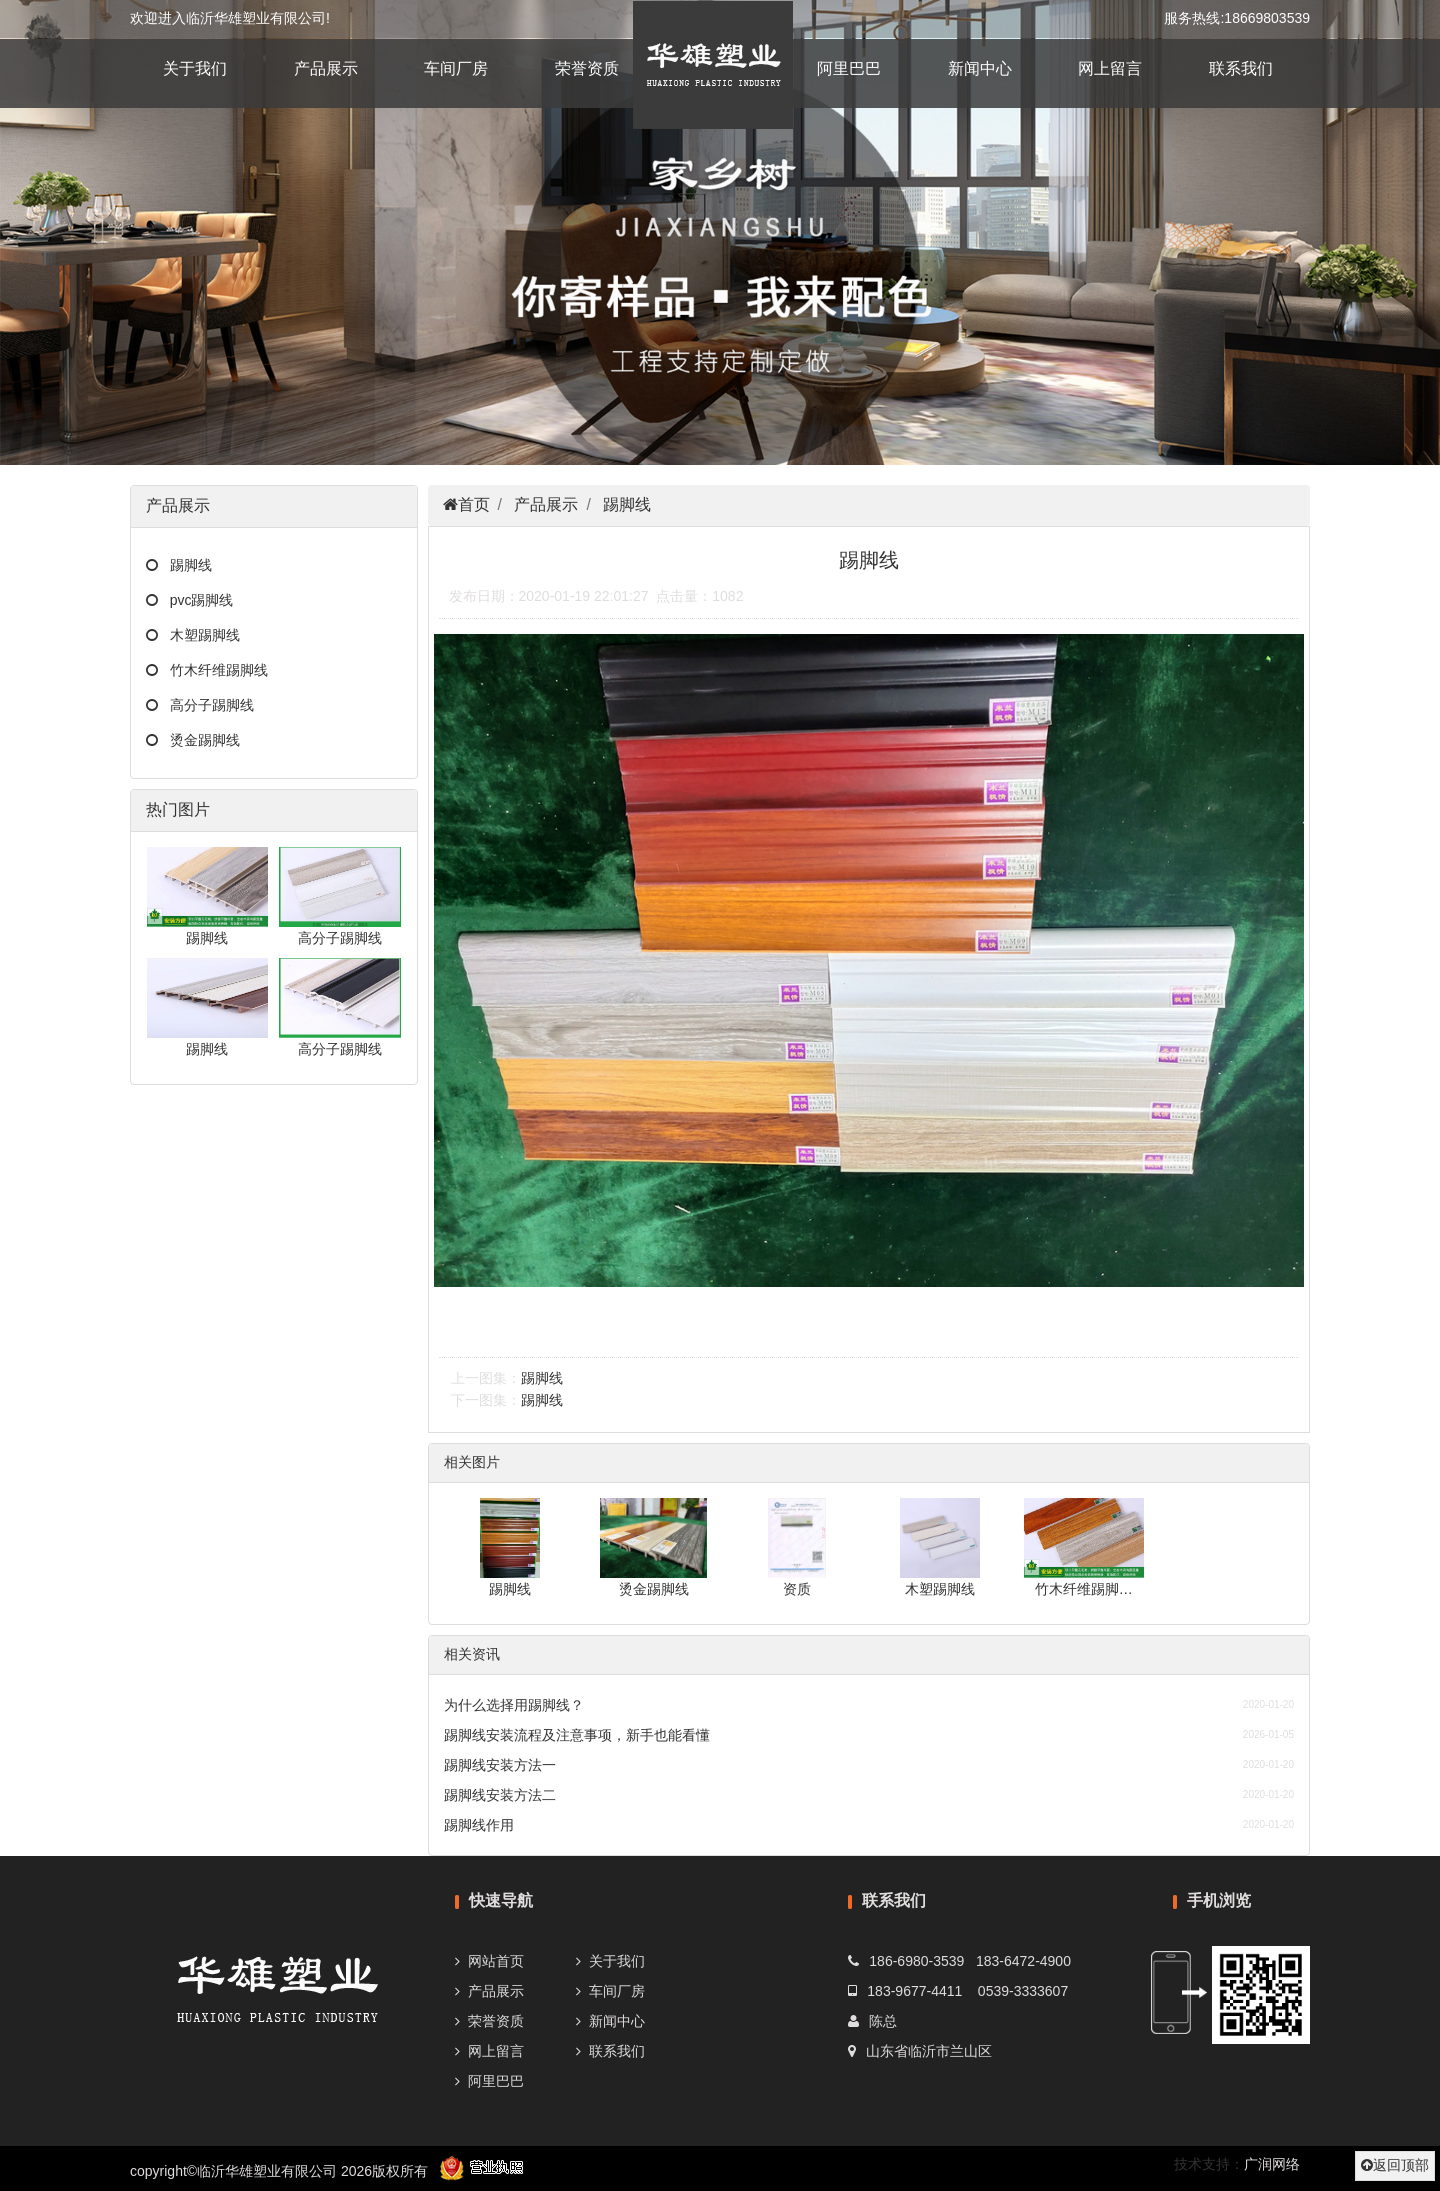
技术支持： (1209, 2164)
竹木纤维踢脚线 (213, 670)
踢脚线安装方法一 (500, 1765)
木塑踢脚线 (199, 635)
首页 (474, 504)
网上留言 (1110, 68)
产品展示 (326, 68)
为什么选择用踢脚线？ (514, 1705)
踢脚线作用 (479, 1825)
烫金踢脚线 (199, 740)
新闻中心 (980, 68)
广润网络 (1272, 2164)
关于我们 (195, 68)
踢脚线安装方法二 (500, 1795)
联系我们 (1241, 68)
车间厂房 (456, 68)
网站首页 (496, 1961)
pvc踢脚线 (195, 600)
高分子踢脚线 (206, 705)
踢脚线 (185, 565)
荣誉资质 (587, 68)
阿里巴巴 (849, 68)
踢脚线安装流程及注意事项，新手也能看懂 (577, 1735)
